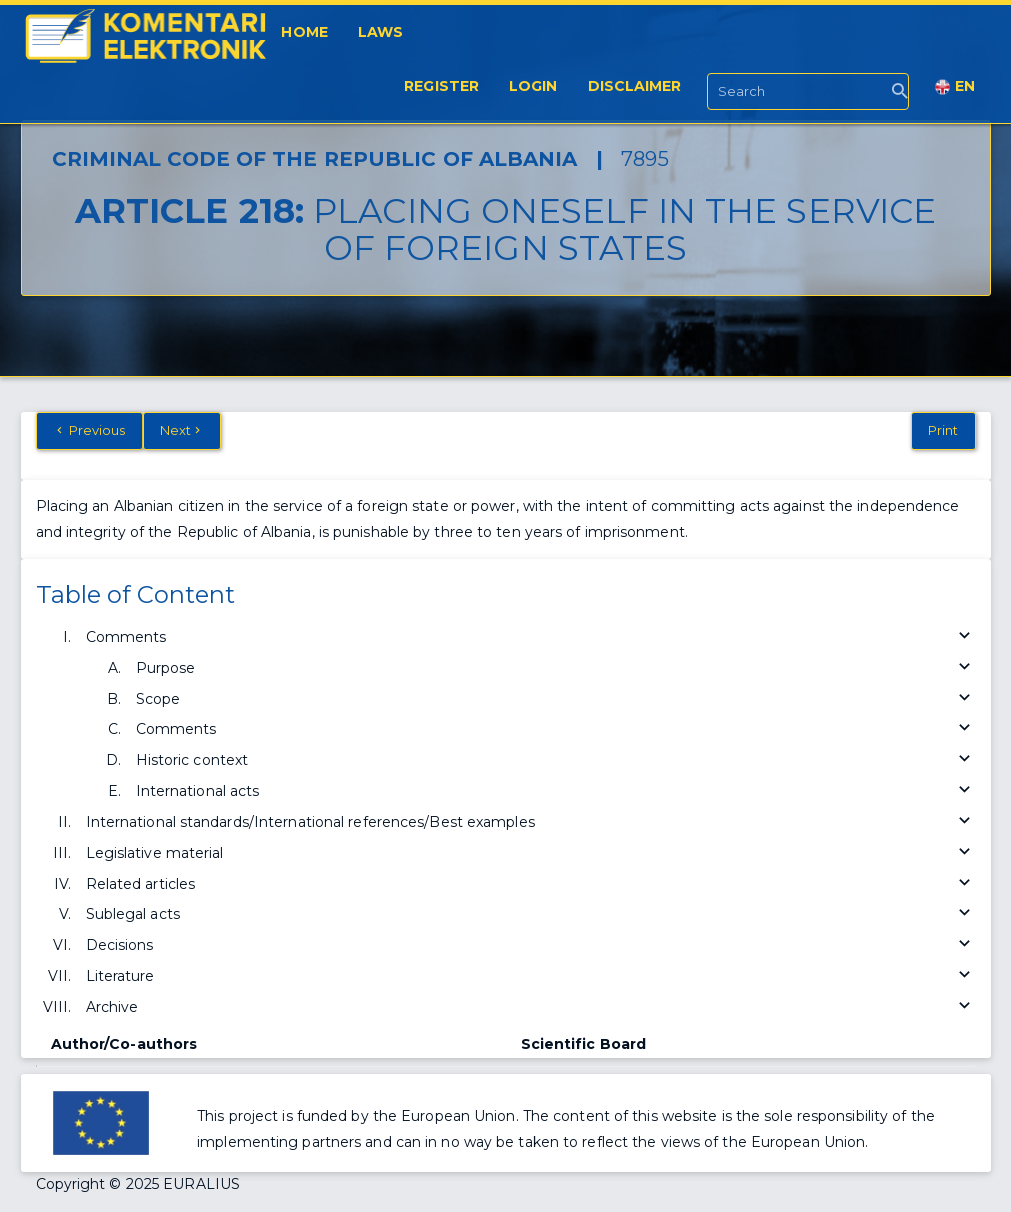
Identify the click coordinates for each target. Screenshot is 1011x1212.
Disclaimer (635, 86)
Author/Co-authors (124, 1044)
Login (533, 86)
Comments (531, 637)
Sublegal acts (531, 914)
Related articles (531, 884)
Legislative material (531, 853)
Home (304, 32)
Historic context (556, 760)
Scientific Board (584, 1044)
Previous (89, 430)
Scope (556, 699)
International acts (556, 791)
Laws (380, 32)
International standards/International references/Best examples (531, 822)
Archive (531, 1007)
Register (441, 86)
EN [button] (955, 86)
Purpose (556, 668)
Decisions (531, 945)
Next (182, 430)
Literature (531, 976)
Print (943, 430)
